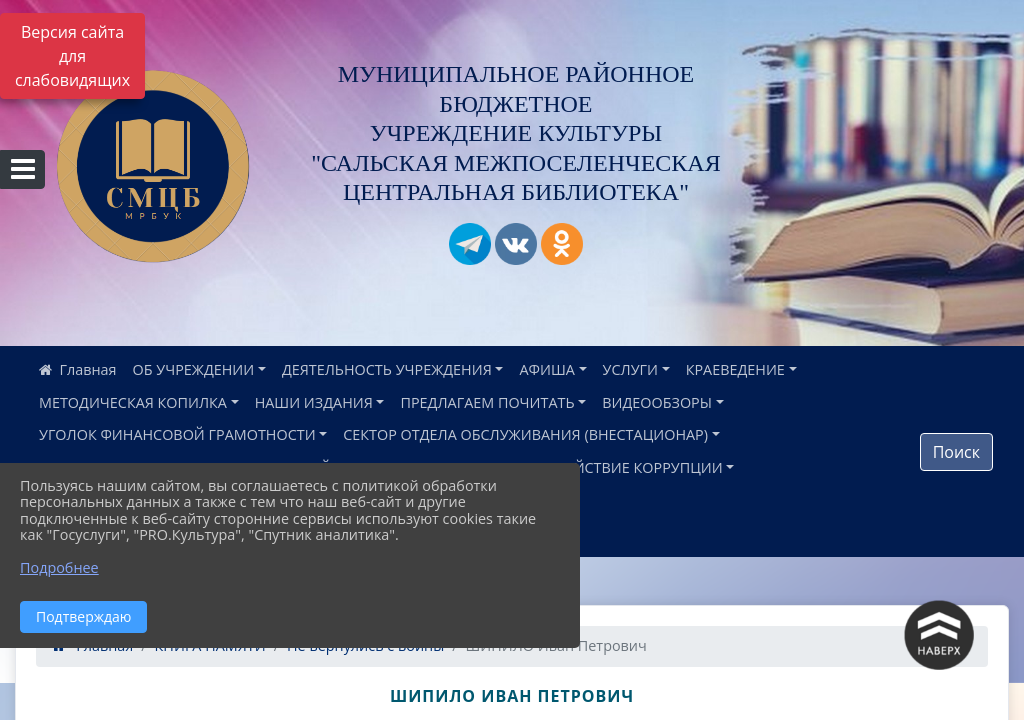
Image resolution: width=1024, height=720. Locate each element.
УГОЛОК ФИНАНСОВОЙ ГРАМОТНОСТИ (177, 434)
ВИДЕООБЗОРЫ (657, 402)
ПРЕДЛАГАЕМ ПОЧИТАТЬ (487, 402)
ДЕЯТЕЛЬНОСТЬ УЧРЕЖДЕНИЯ (387, 369)
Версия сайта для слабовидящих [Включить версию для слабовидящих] (72, 56)
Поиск (956, 452)
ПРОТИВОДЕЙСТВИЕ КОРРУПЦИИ (604, 467)
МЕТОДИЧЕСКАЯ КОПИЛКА (133, 402)
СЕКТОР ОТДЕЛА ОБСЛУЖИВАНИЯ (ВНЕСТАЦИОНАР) (525, 434)
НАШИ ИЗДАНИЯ (314, 402)
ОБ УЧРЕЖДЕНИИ (194, 369)
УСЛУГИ (630, 369)
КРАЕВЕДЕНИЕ (735, 369)
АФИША (546, 369)
